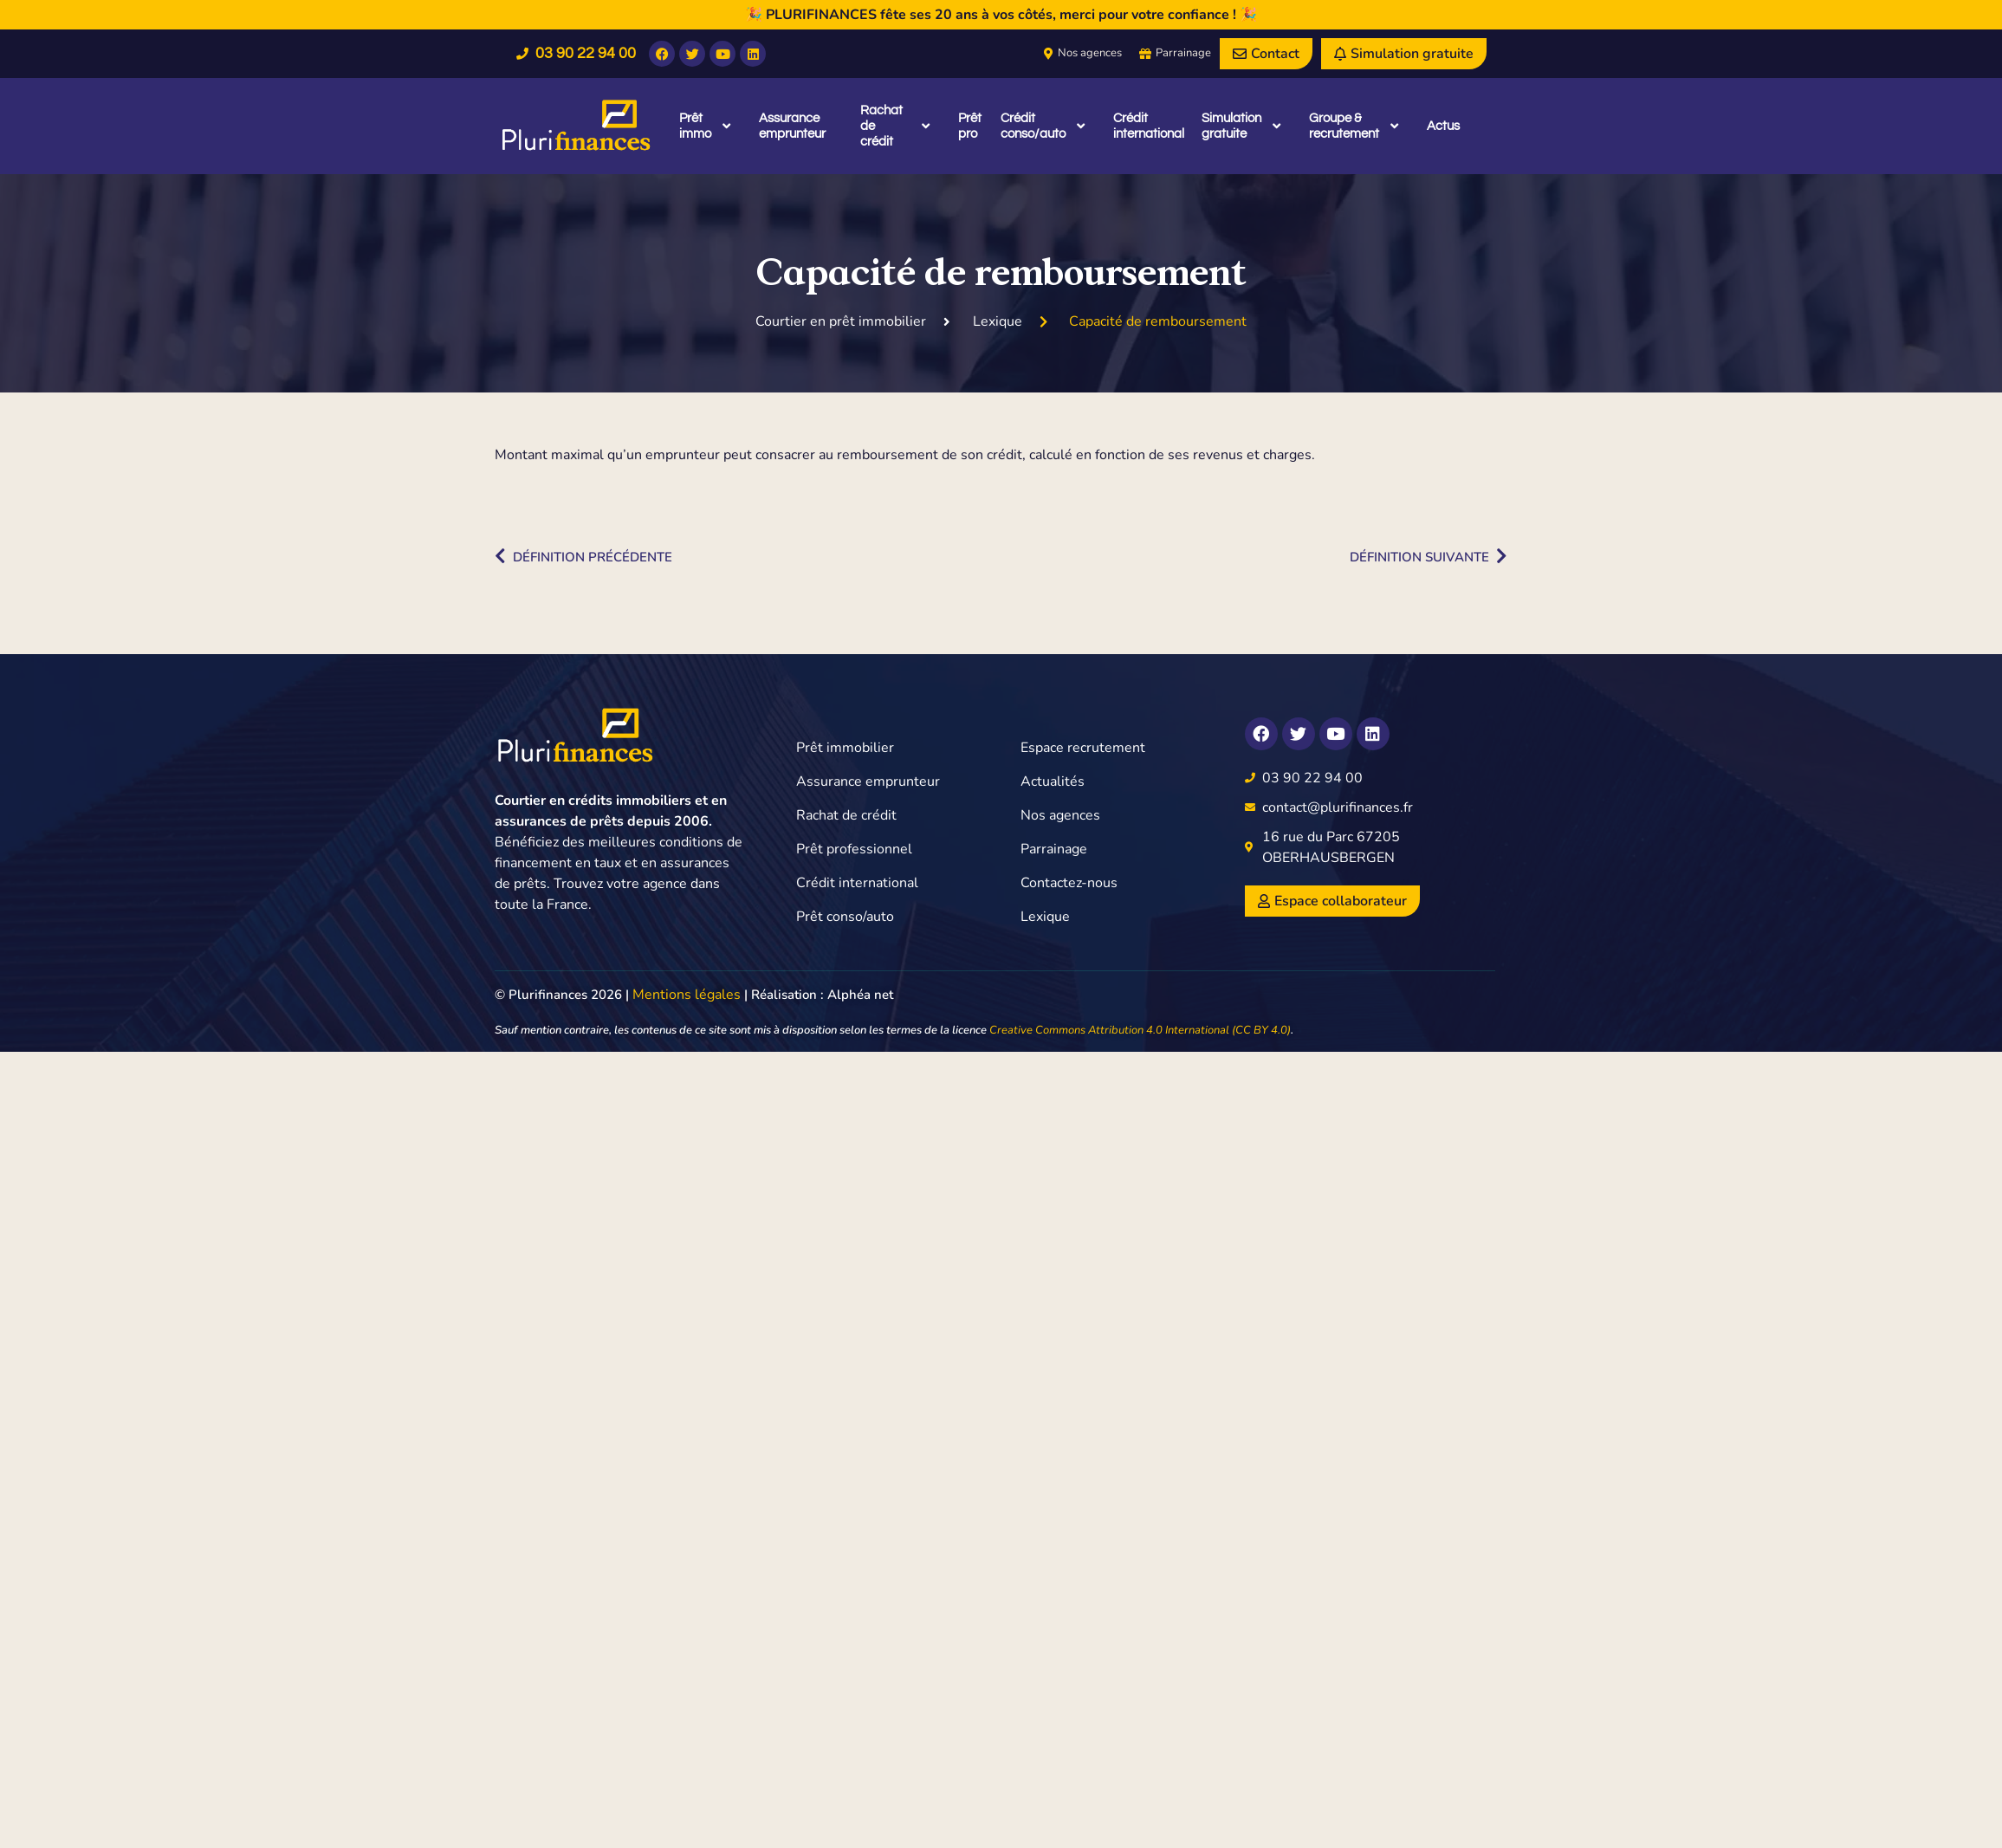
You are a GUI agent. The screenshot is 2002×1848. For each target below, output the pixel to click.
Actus (1443, 126)
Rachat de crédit (895, 126)
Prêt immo (704, 126)
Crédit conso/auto (1043, 126)
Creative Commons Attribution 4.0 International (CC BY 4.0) (1140, 1030)
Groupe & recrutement (1354, 126)
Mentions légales (686, 994)
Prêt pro (970, 126)
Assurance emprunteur (792, 126)
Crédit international (1148, 126)
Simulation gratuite (1241, 126)
